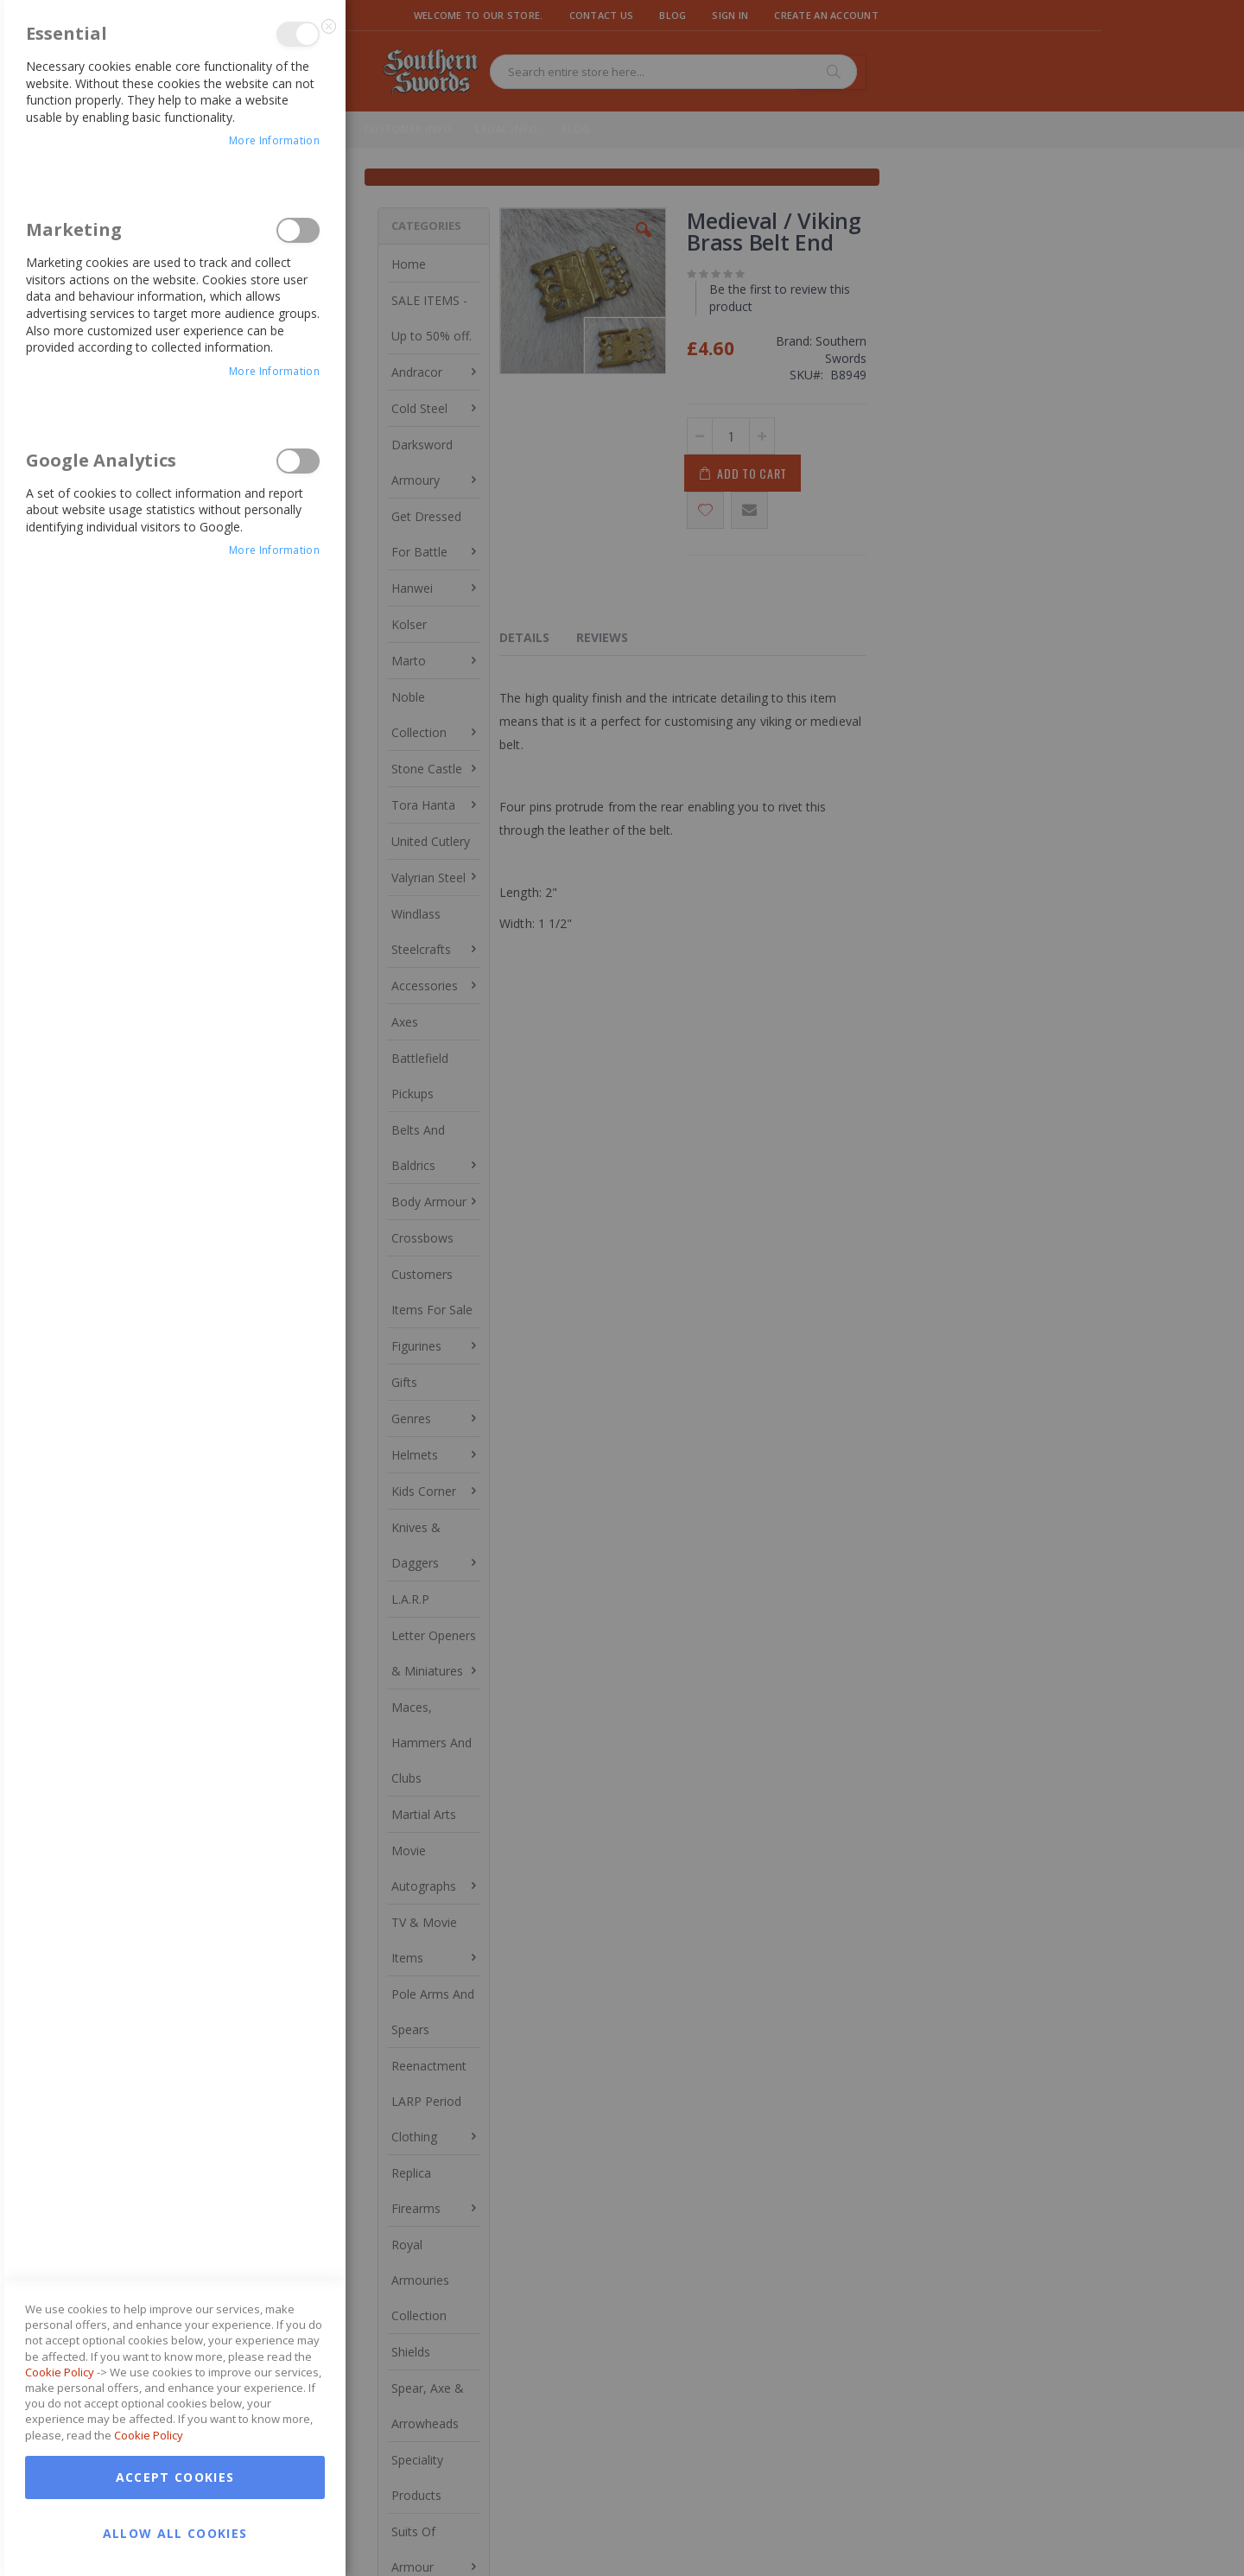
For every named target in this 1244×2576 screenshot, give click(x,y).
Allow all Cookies (175, 1747)
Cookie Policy (59, 1585)
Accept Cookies (175, 1690)
